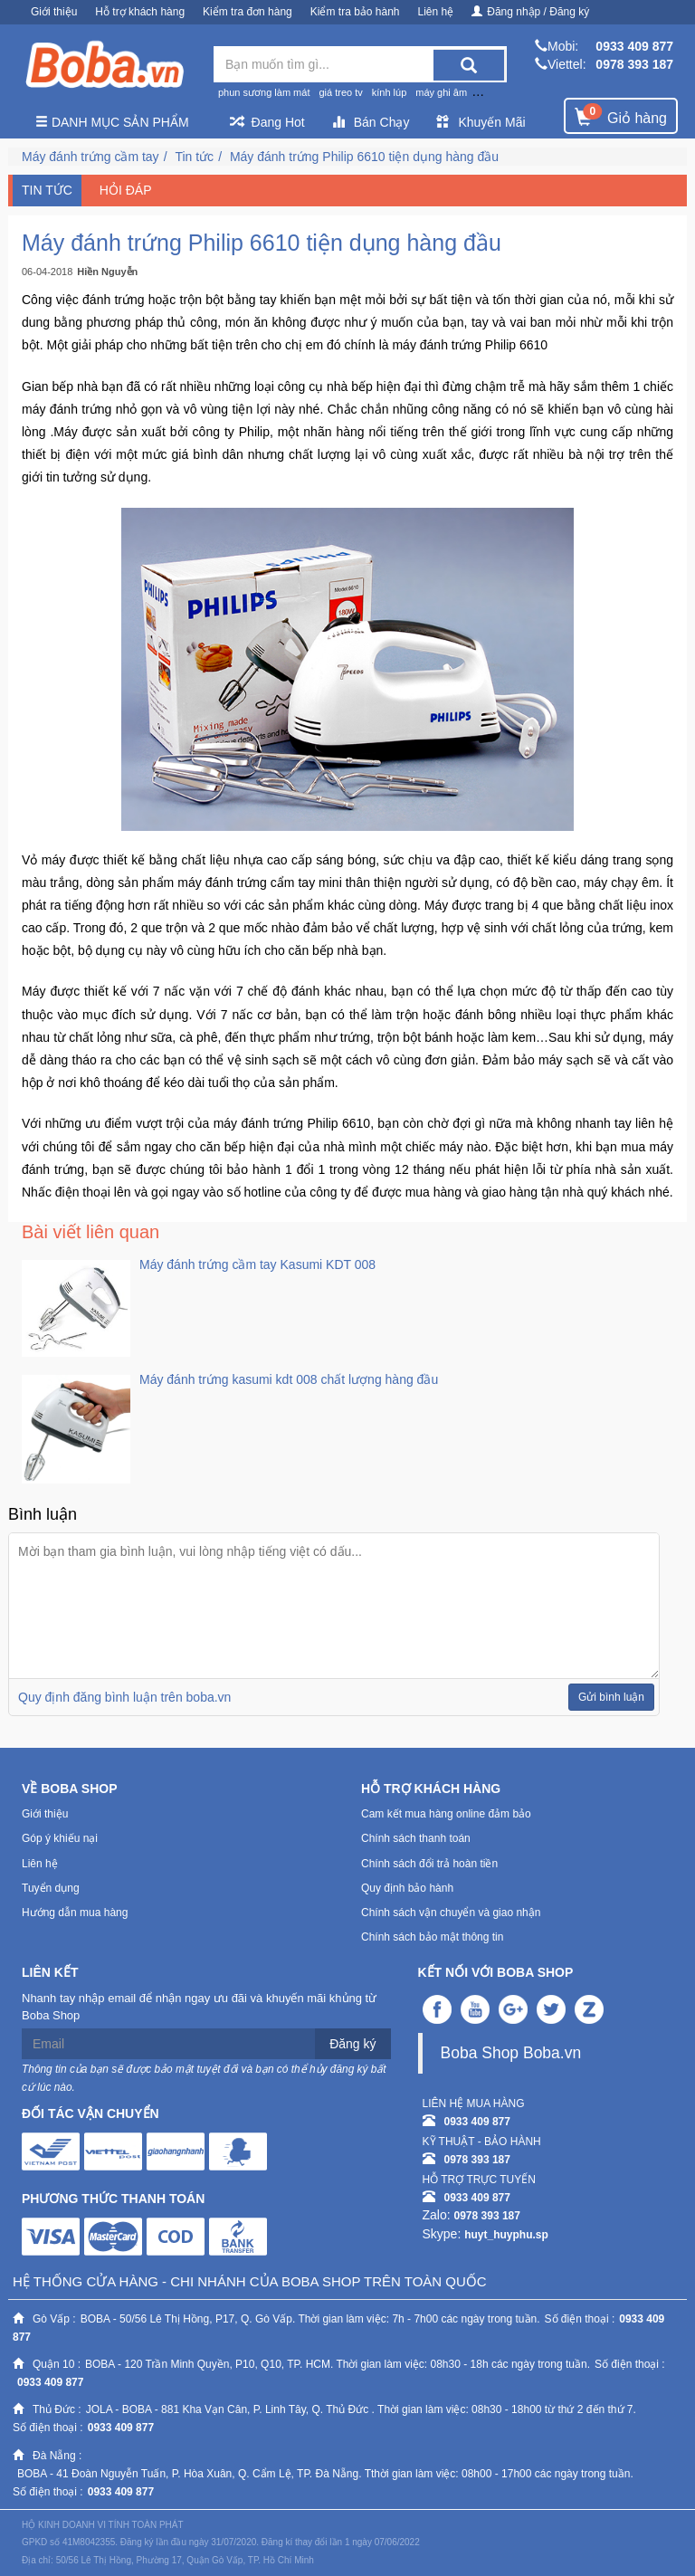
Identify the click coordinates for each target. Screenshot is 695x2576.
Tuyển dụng (51, 1888)
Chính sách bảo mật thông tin (432, 1937)
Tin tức (194, 156)
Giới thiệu (54, 11)
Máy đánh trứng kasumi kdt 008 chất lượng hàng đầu (288, 1379)
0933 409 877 (634, 46)
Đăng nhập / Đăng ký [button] (530, 11)
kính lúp (389, 92)
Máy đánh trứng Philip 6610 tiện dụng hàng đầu (364, 156)
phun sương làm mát (263, 92)
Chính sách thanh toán (416, 1838)
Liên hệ (436, 11)
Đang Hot (267, 122)
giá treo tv (340, 92)
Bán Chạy (371, 122)
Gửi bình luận (611, 1697)
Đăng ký (352, 2044)
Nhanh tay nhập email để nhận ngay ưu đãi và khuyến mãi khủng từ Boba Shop (199, 2006)
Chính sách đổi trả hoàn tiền (429, 1863)
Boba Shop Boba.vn (511, 2053)
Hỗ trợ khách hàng (140, 11)
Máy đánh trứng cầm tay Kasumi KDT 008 (257, 1264)
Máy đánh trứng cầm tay (90, 156)
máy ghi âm (441, 92)
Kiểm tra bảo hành (355, 11)
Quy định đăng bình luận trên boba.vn (124, 1697)
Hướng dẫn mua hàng (75, 1912)
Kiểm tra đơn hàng (247, 11)
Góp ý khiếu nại (60, 1838)
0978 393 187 (634, 64)
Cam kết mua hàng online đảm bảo (446, 1814)
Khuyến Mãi (480, 122)
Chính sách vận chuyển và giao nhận (450, 1912)
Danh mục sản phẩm (112, 122)
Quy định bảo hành (407, 1888)
